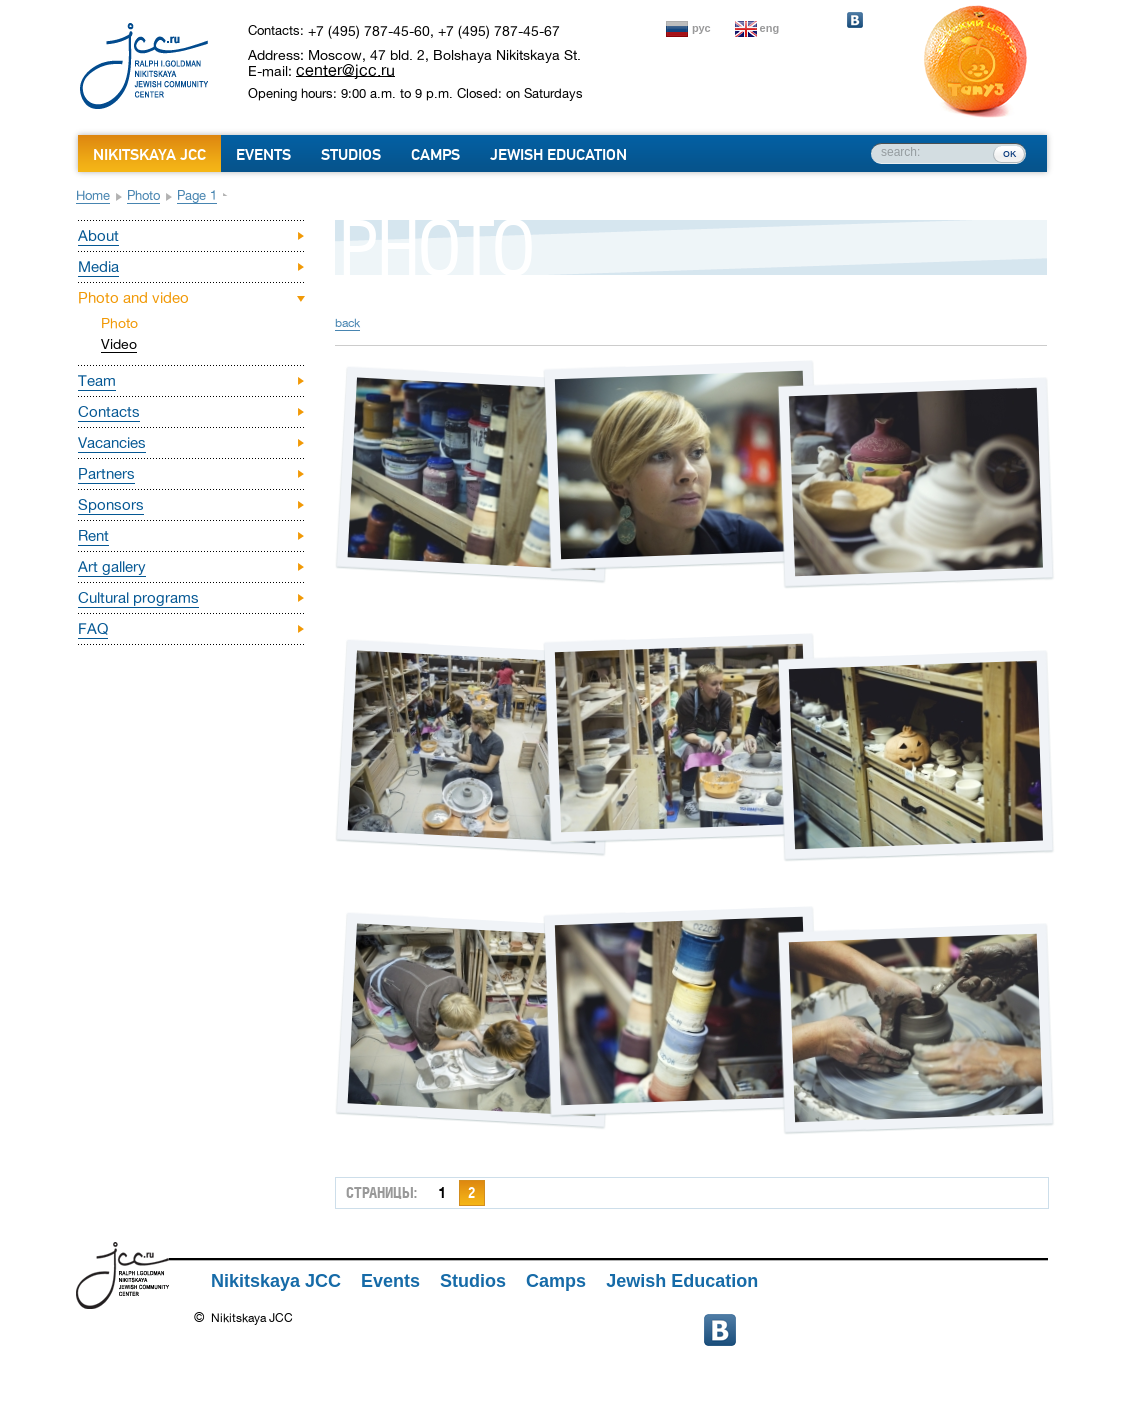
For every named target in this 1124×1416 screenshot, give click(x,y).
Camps (435, 155)
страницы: (381, 1192)
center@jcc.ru (345, 70)
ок (1009, 153)
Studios (351, 155)
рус (701, 28)
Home (93, 195)
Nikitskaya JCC (149, 155)
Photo (143, 195)
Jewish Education (558, 155)
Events (263, 155)
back (347, 323)
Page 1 (197, 195)
